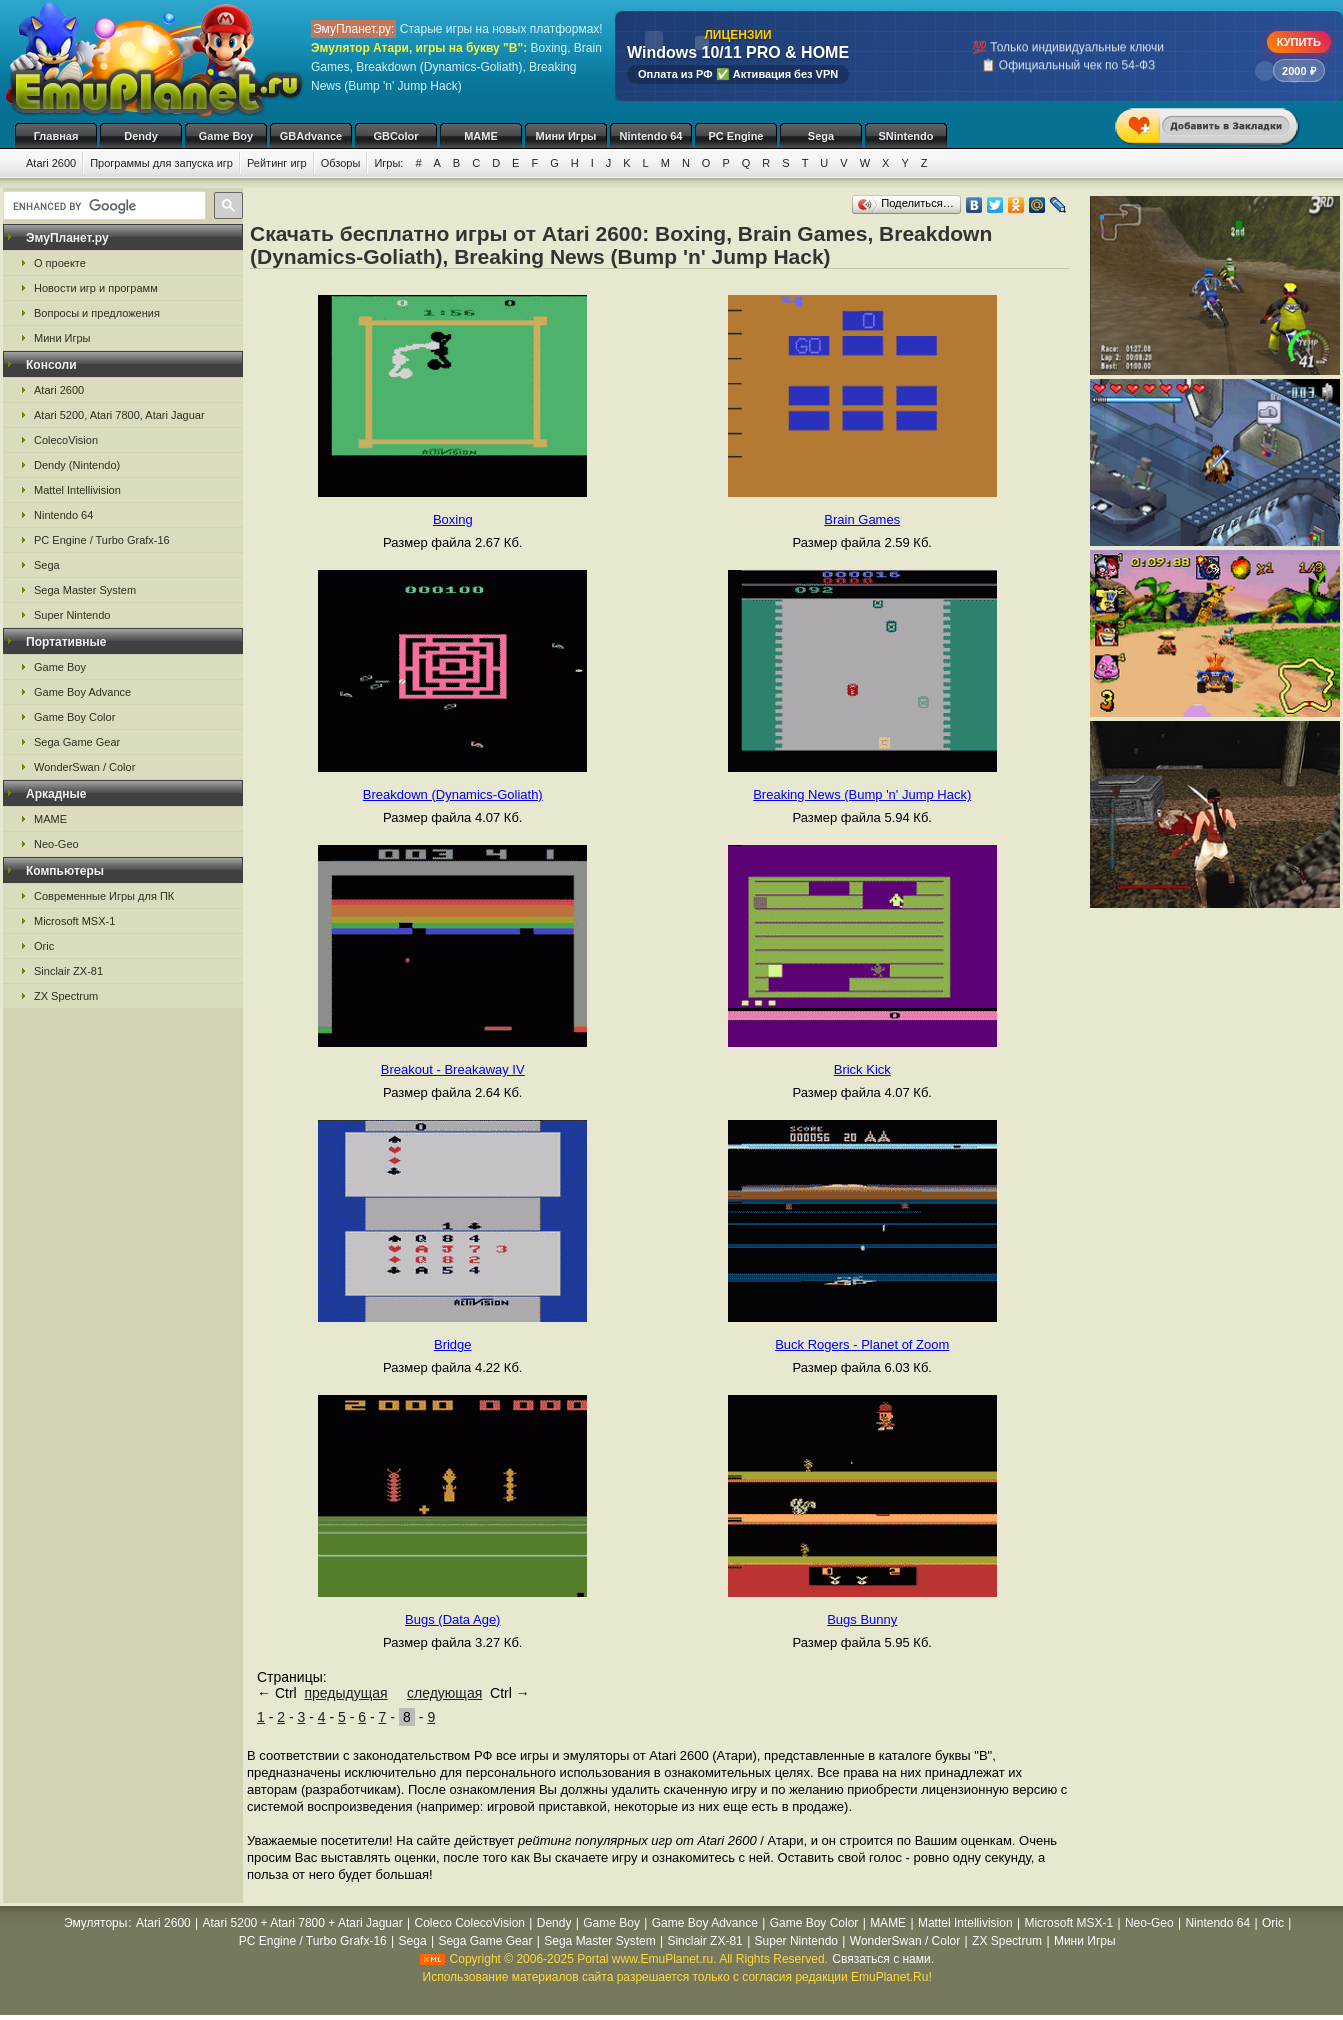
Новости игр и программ (96, 288)
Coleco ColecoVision (469, 1923)
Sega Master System (85, 590)
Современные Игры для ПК (104, 896)
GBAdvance (311, 136)
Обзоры (341, 163)
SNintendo (906, 136)
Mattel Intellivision (77, 490)
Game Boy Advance (82, 692)
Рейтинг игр (277, 163)
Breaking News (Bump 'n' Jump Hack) (862, 794)
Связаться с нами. (883, 1959)
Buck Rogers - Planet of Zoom (862, 1344)
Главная (56, 136)
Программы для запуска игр (161, 163)
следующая (444, 1693)
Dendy (141, 136)
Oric (44, 946)
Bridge (453, 1344)
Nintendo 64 (651, 136)
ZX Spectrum (66, 996)
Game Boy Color (74, 717)
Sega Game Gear (77, 742)
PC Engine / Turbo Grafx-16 (102, 540)
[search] (102, 206)
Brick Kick (862, 1069)
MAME (481, 136)
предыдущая (345, 1693)
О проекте (60, 263)
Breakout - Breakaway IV (453, 1069)
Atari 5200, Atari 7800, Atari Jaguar (119, 415)
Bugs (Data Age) (452, 1619)
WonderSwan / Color (84, 767)
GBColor (395, 136)
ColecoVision (66, 440)
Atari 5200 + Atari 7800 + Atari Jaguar (303, 1923)
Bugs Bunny (862, 1619)
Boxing (453, 519)
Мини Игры (566, 136)
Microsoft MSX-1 (74, 921)
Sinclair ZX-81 (68, 971)
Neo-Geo (56, 844)
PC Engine (735, 136)
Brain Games (862, 519)
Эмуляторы (95, 1923)
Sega (821, 136)
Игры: (388, 163)
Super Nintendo (72, 615)
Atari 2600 (51, 163)
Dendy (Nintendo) (77, 465)
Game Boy (226, 136)
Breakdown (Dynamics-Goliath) (453, 794)
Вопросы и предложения (97, 313)
